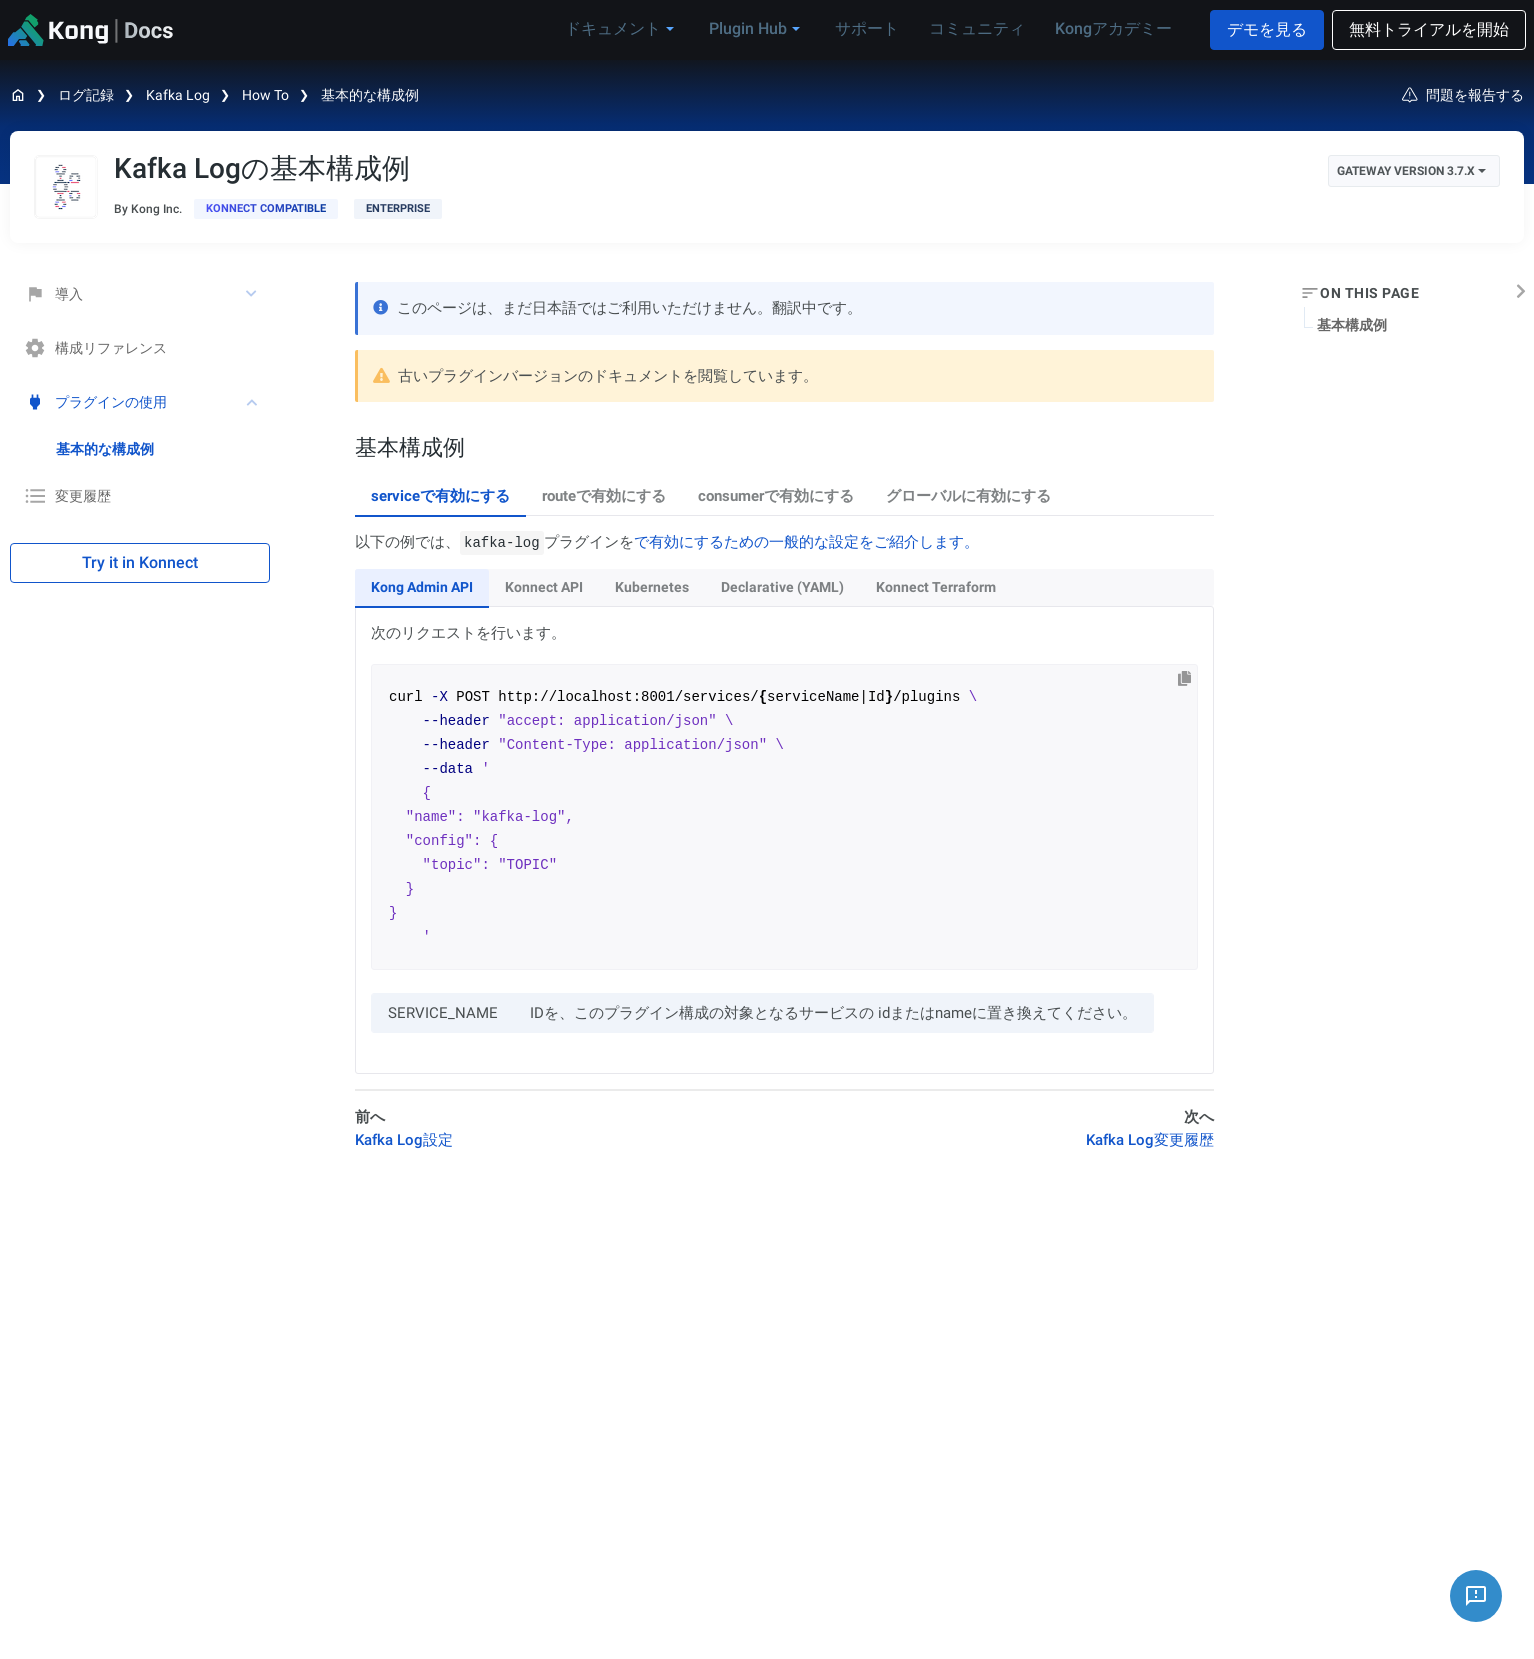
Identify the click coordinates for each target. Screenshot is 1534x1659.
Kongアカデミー (1113, 28)
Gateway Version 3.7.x (1411, 171)
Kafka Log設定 (404, 1140)
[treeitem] (163, 449)
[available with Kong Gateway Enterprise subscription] (398, 209)
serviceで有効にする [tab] (440, 496)
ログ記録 (86, 95)
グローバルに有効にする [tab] (968, 496)
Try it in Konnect (140, 562)
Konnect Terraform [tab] (936, 587)
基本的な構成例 (370, 95)
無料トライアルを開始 (1429, 29)
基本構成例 (1352, 325)
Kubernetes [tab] (652, 587)
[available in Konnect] (266, 209)
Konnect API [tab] (544, 587)
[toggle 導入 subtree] (253, 294)
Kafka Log (178, 95)
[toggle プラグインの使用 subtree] (253, 402)
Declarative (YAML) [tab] (782, 587)
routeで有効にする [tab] (604, 496)
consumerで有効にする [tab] (776, 496)
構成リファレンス (96, 348)
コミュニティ (977, 28)
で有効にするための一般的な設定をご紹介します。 (806, 542)
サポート (867, 28)
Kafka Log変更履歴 (1150, 1140)
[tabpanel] (784, 802)
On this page (1369, 293)
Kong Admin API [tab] (422, 587)
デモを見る (1267, 29)
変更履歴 (68, 496)
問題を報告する (1463, 95)
